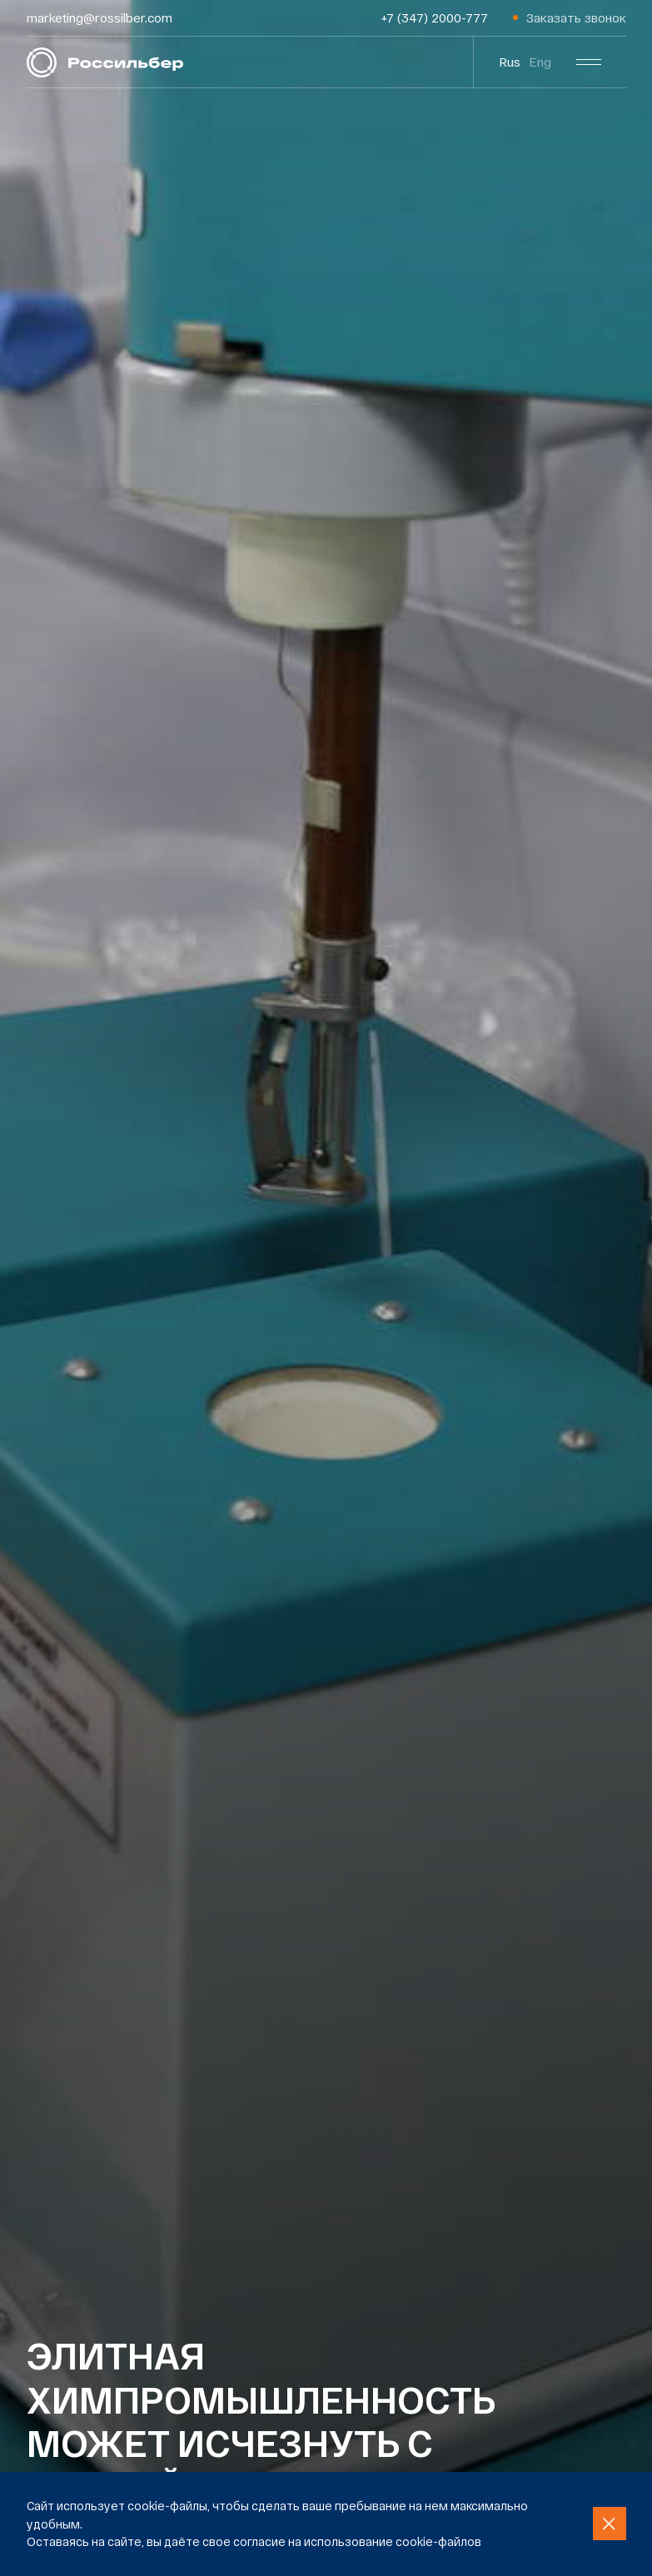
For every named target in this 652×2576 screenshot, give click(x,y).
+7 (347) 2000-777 (434, 17)
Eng (540, 61)
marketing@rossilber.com (99, 17)
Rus (509, 61)
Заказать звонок (576, 17)
